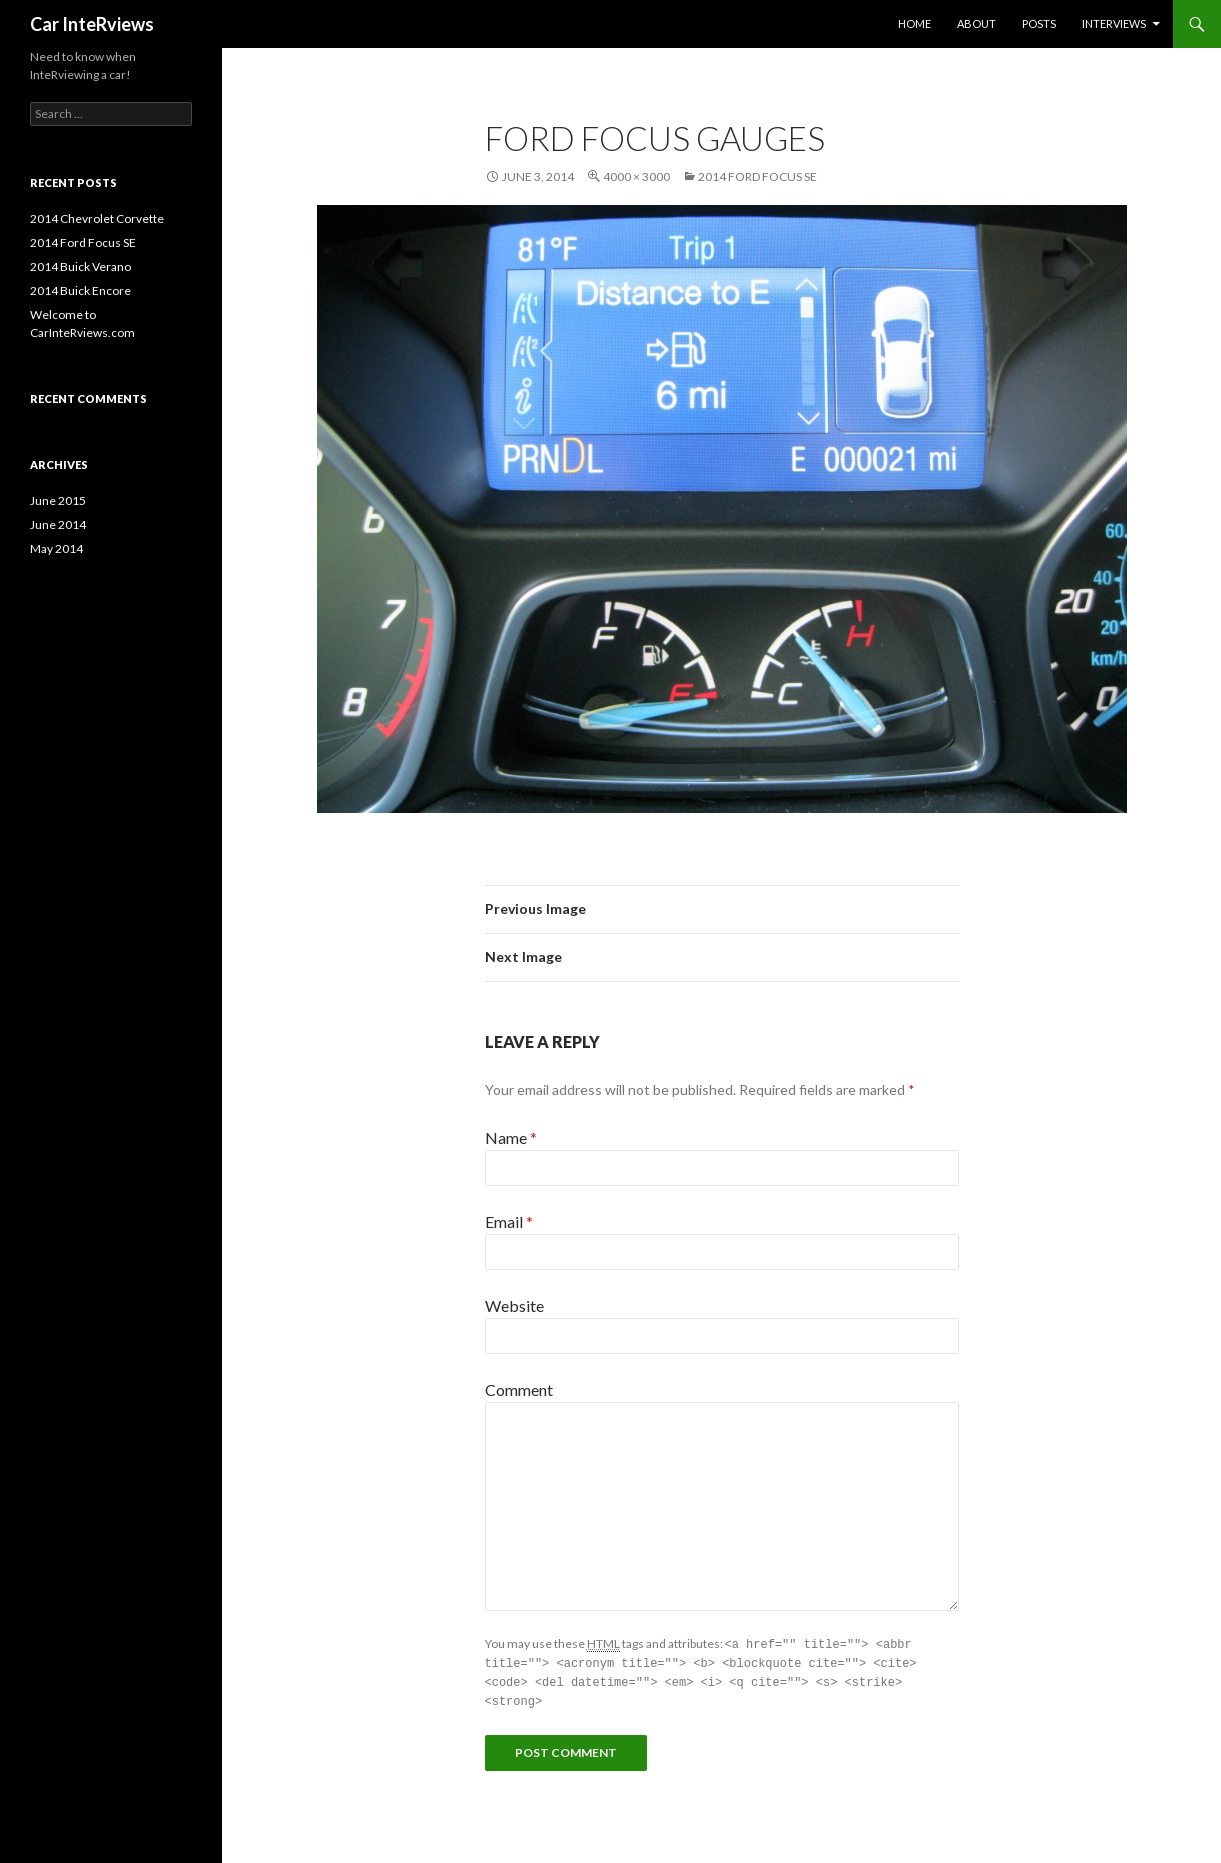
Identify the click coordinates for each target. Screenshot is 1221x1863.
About (976, 23)
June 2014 (58, 524)
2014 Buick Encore (80, 290)
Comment (519, 1389)
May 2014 (56, 548)
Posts (1039, 23)
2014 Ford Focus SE (757, 176)
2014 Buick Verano (80, 266)
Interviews (1114, 23)
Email (509, 1221)
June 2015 (58, 500)
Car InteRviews (92, 24)
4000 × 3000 (636, 176)
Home (914, 23)
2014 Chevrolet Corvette (97, 218)
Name (511, 1137)
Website (514, 1305)
